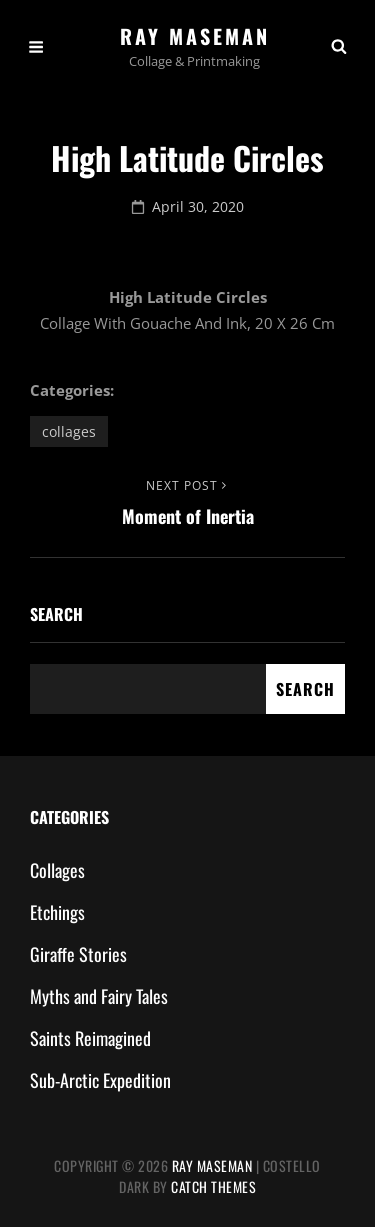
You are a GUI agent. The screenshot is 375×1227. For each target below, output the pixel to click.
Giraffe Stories (78, 954)
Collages (69, 431)
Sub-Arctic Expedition (100, 1080)
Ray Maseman (195, 36)
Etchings (57, 912)
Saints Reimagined (90, 1038)
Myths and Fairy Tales (99, 996)
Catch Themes (213, 1186)
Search (56, 614)
